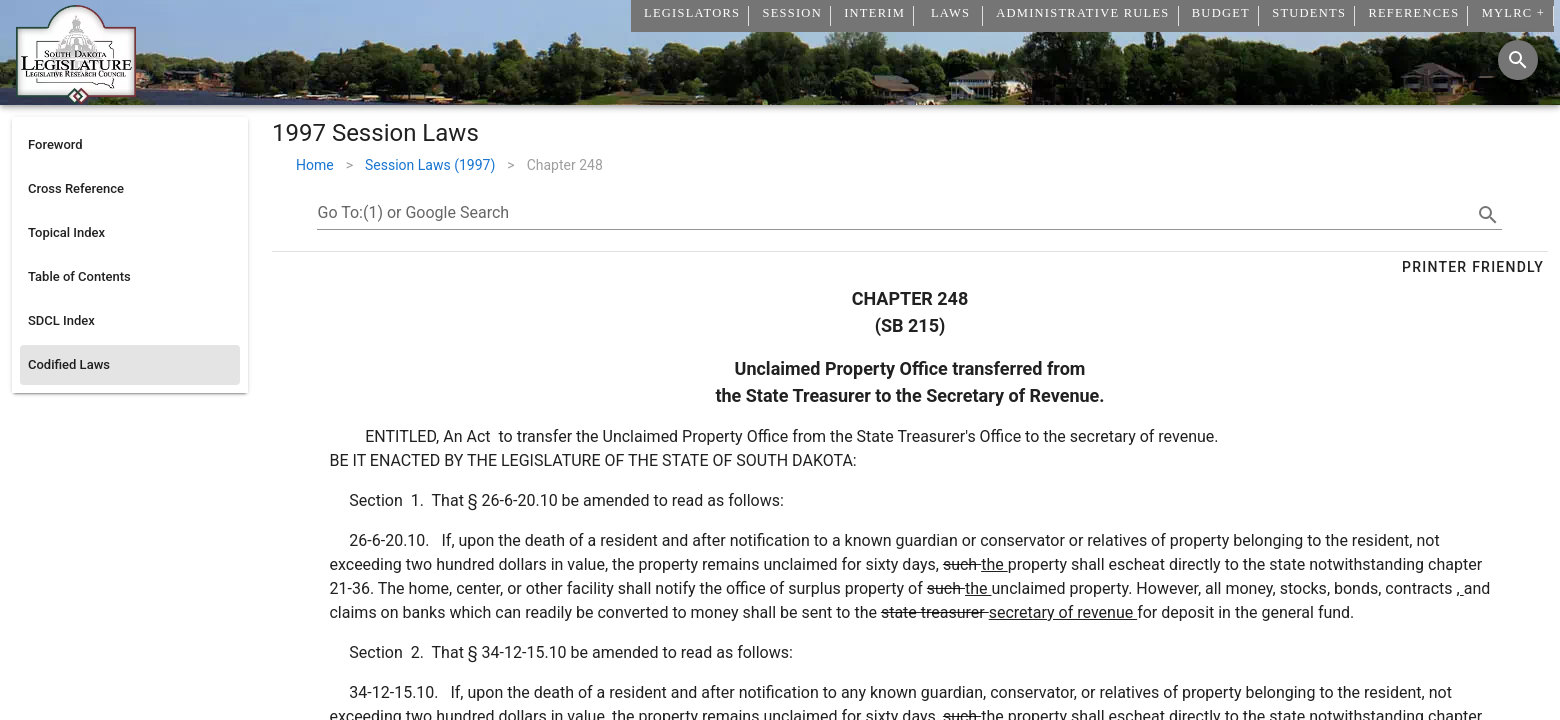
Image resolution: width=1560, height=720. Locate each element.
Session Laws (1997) (430, 165)
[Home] (76, 97)
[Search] (1518, 60)
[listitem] (130, 145)
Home (315, 165)
